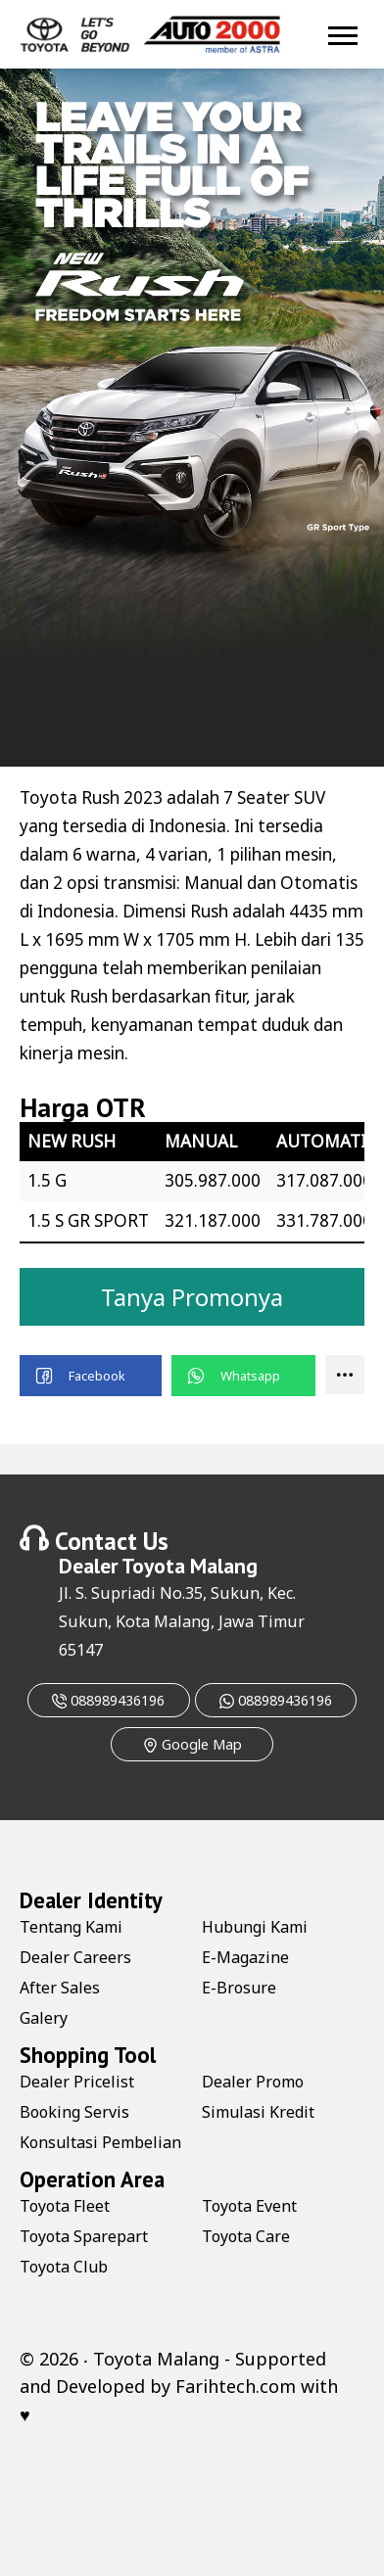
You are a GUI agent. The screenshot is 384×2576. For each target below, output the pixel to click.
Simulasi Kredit (258, 2112)
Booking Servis (74, 2112)
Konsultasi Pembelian (100, 2142)
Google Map (192, 1744)
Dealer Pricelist (77, 2081)
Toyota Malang (189, 1565)
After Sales (60, 1987)
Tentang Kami (71, 1927)
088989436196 (108, 1700)
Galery (44, 2018)
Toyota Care (246, 2236)
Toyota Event (249, 2206)
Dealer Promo (253, 2081)
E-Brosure (239, 1987)
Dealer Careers (75, 1957)
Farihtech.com (235, 2386)
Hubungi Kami (255, 1927)
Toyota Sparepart (84, 2236)
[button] (91, 1375)
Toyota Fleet (65, 2206)
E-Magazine (245, 1957)
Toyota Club (64, 2266)
